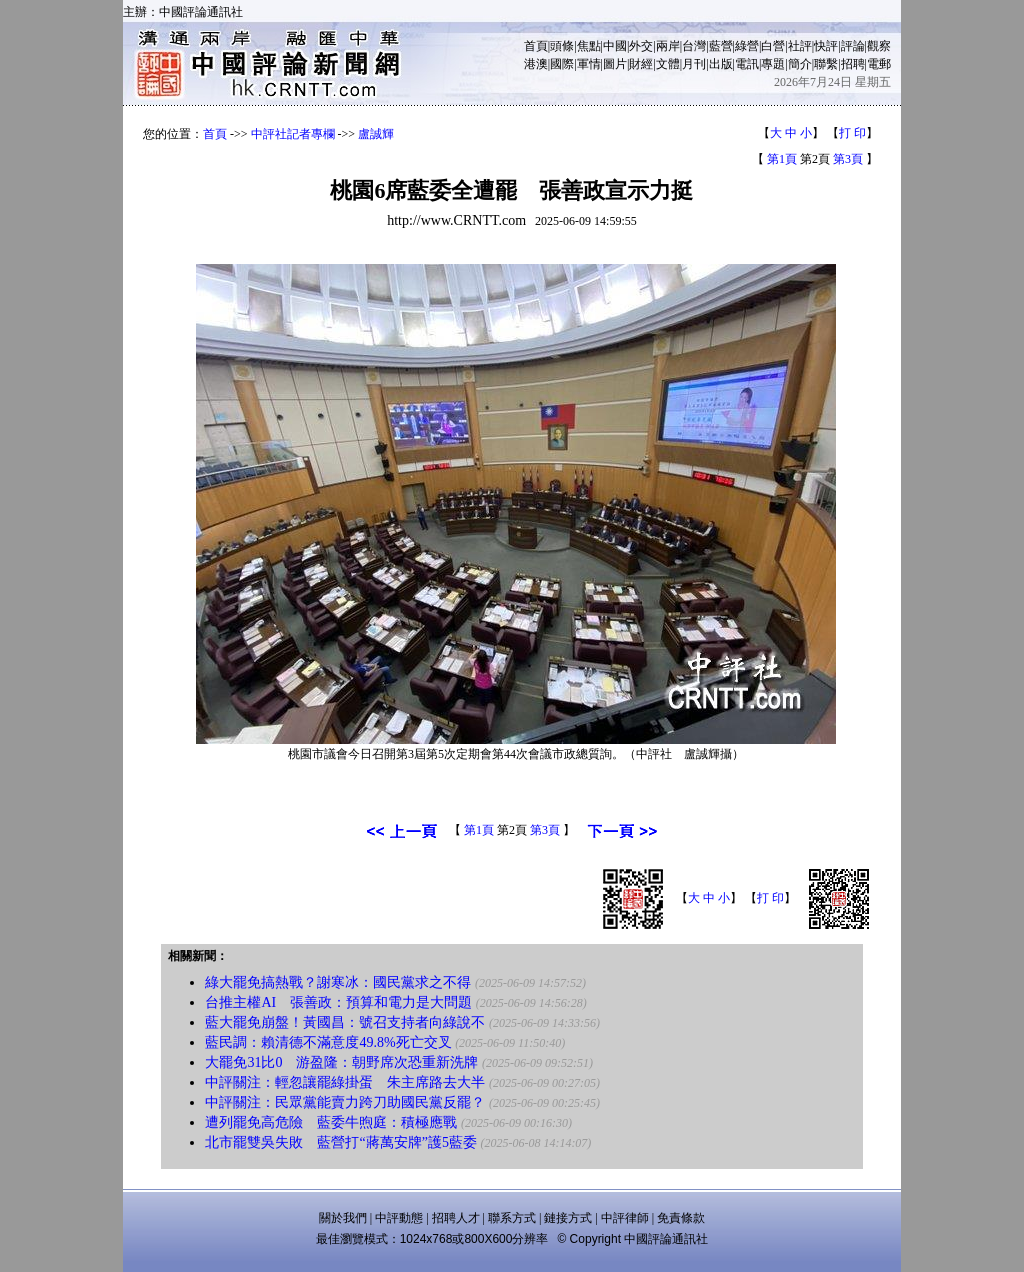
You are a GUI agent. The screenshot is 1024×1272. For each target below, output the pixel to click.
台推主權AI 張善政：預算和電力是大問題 (338, 1002)
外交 (641, 46)
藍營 (721, 46)
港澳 (536, 64)
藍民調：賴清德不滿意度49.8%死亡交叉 (328, 1042)
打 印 (852, 133)
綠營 (747, 46)
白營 (773, 46)
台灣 (694, 46)
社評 (800, 46)
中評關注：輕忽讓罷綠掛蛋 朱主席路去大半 (345, 1082)
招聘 (853, 64)
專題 (773, 64)
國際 (562, 64)
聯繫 (826, 64)
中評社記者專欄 (293, 134)
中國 (615, 46)
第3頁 (848, 159)
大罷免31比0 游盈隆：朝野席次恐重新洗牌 (341, 1062)
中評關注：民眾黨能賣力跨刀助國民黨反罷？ (345, 1102)
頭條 (562, 46)
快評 (826, 46)
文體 (668, 64)
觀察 (879, 46)
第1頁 (782, 159)
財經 (641, 64)
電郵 (879, 64)
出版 (721, 64)
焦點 (589, 46)
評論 (853, 46)
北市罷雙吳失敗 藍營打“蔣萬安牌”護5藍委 (340, 1142)
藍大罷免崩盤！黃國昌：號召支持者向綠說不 (345, 1022)
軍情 (589, 64)
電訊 (747, 64)
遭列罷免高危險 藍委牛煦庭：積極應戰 (331, 1122)
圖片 (615, 64)
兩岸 (668, 46)
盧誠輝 (376, 134)
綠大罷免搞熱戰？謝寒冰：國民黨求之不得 (338, 982)
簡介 (800, 64)
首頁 (536, 46)
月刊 (694, 64)
